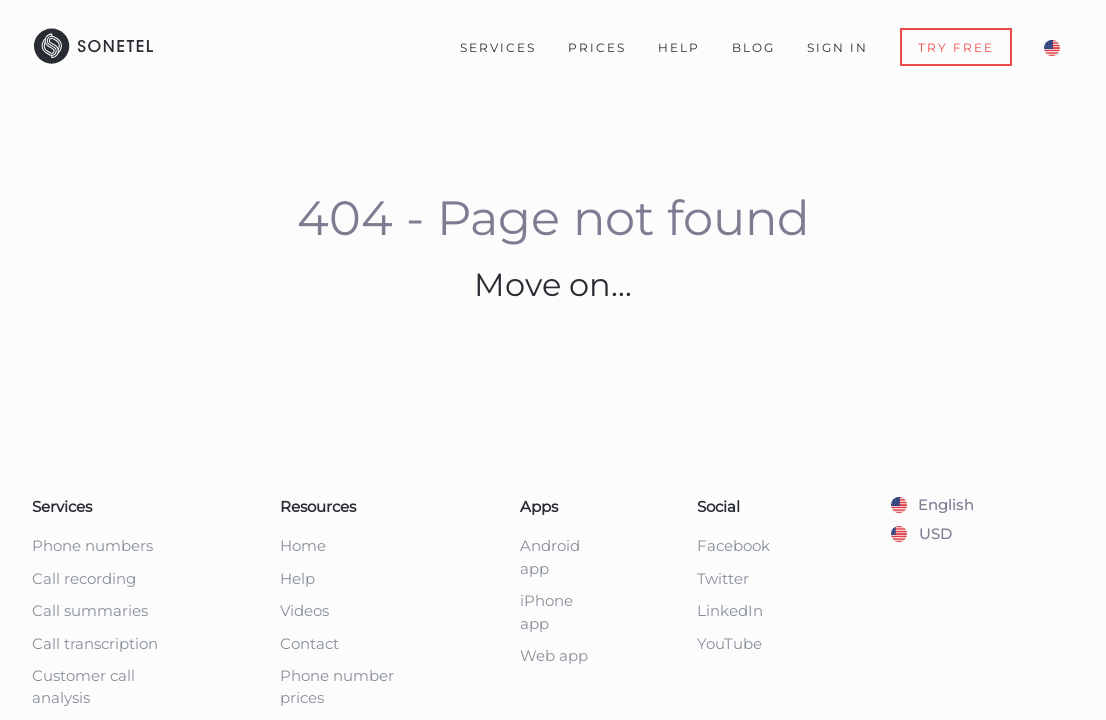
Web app (554, 655)
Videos (304, 610)
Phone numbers (92, 545)
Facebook (733, 545)
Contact (309, 643)
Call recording (84, 578)
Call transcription (95, 643)
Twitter (723, 578)
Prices (597, 47)
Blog (753, 47)
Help (679, 47)
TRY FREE (956, 47)
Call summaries (90, 610)
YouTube (729, 643)
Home (303, 545)
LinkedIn (730, 610)
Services (498, 47)
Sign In (837, 47)
